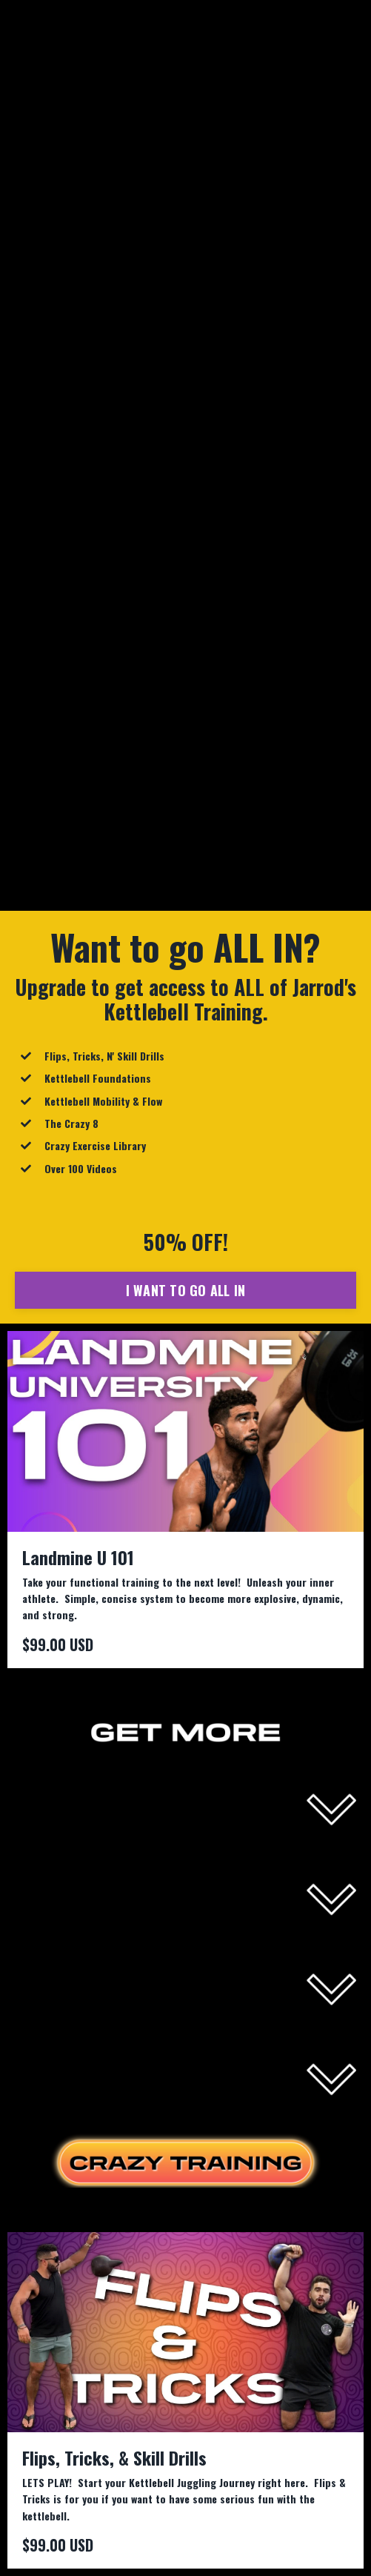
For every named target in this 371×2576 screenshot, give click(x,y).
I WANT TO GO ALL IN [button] (186, 1290)
